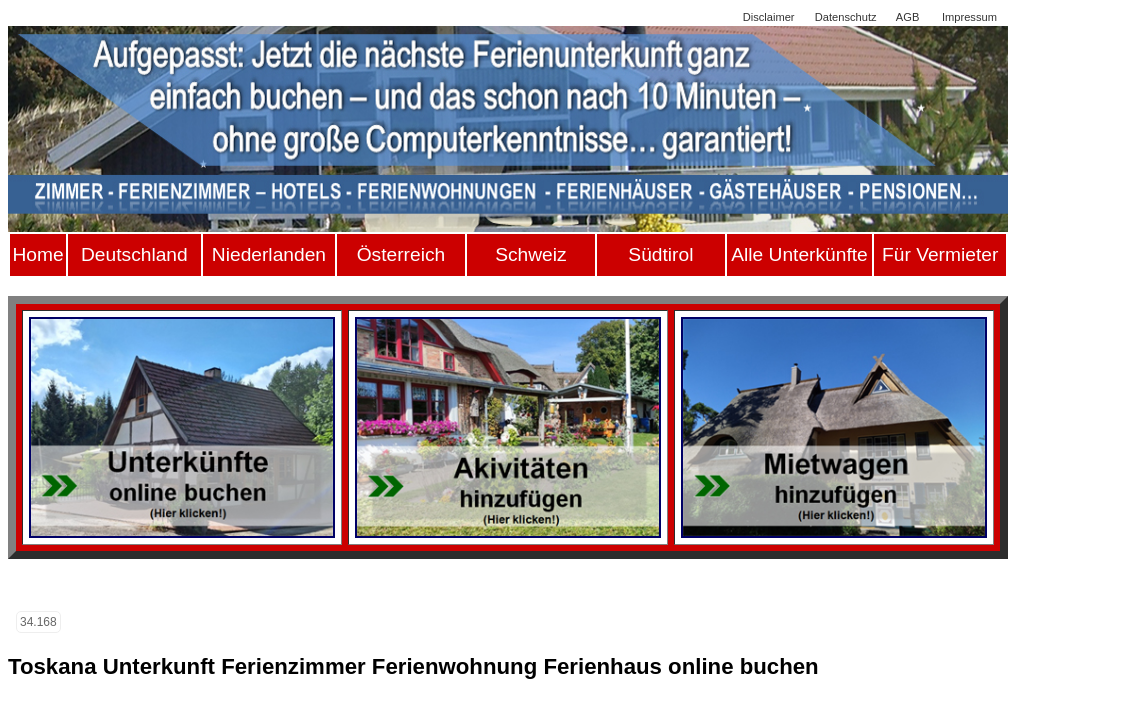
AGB (907, 17)
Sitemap (702, 17)
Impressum (969, 17)
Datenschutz (846, 17)
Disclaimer (769, 17)
